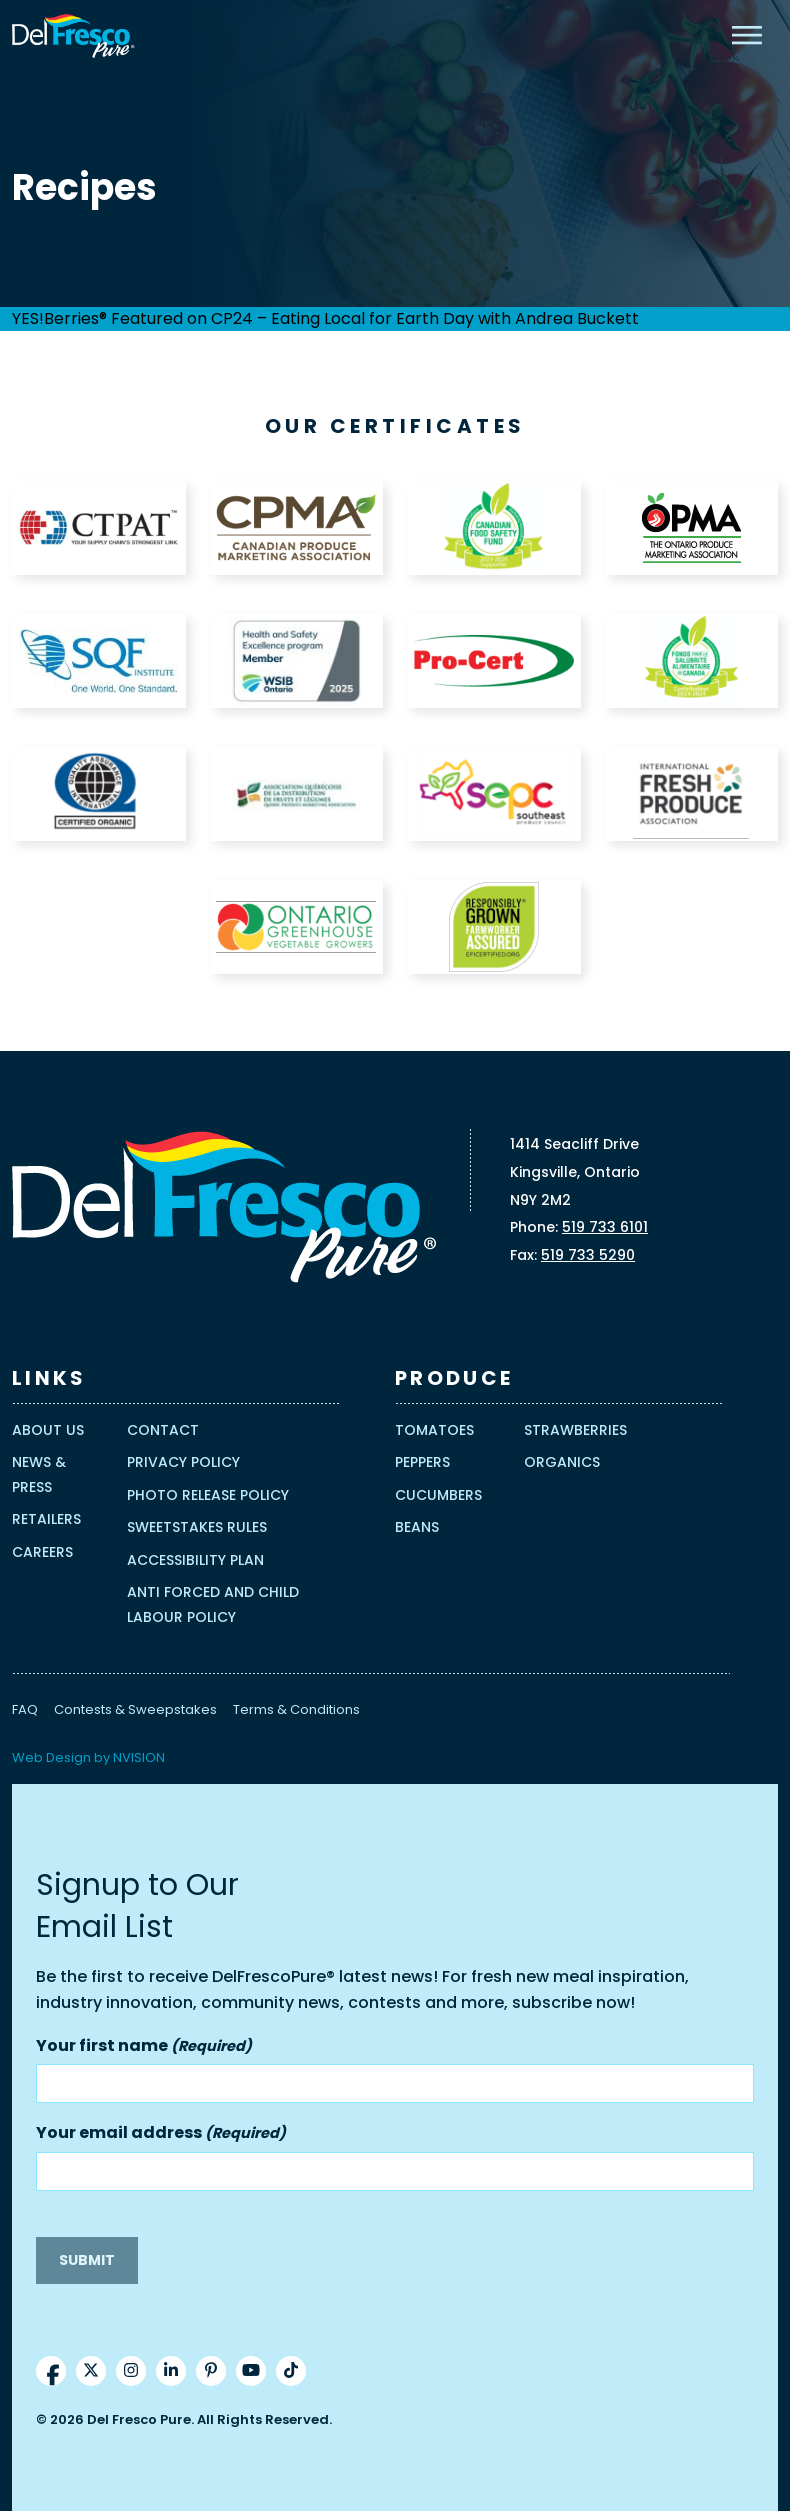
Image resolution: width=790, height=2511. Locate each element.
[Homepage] (73, 36)
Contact (163, 1430)
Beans (417, 1527)
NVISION (139, 1757)
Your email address (161, 2134)
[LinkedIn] (171, 2371)
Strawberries (575, 1430)
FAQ (25, 1709)
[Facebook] (51, 2371)
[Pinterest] (211, 2371)
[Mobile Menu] (747, 35)
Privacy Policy (183, 1462)
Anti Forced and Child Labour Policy (213, 1604)
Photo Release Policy (208, 1495)
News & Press (39, 1474)
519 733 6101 (605, 1227)
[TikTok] (291, 2371)
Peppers (422, 1462)
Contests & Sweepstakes (135, 1709)
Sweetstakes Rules (197, 1527)
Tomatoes (434, 1430)
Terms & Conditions (296, 1709)
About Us (48, 1430)
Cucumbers (438, 1495)
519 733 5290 (588, 1255)
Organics (562, 1462)
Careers (42, 1552)
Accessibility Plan (195, 1560)
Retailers (46, 1519)
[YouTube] (251, 2371)
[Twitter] (91, 2371)
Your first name (144, 2047)
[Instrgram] (131, 2371)
